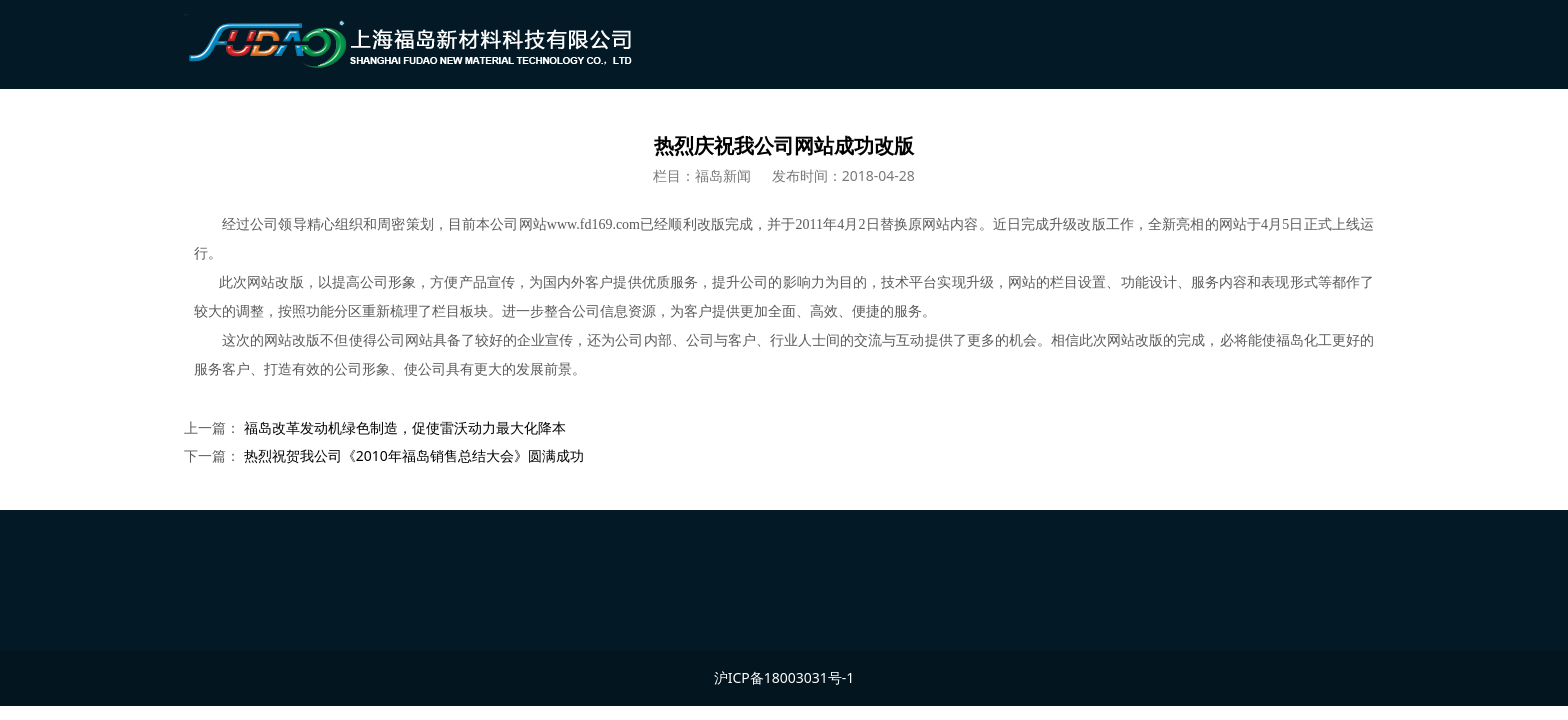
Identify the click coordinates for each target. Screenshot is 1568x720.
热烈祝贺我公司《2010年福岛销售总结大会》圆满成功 (414, 455)
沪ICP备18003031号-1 (784, 677)
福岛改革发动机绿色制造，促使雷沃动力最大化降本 (405, 427)
